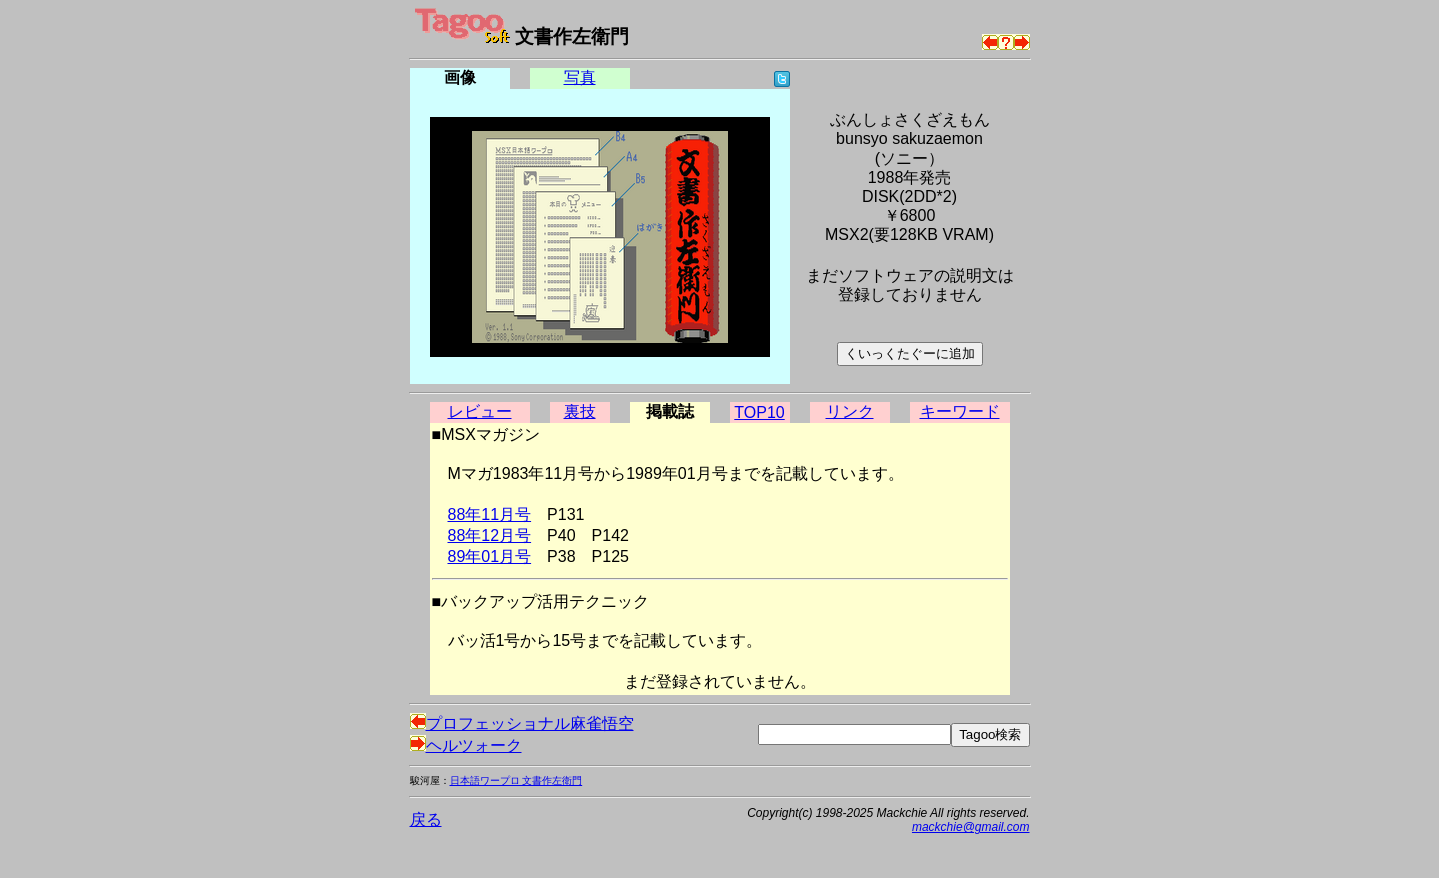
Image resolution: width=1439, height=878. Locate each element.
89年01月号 (490, 556)
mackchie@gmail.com (971, 827)
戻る (426, 819)
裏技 (580, 411)
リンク (850, 411)
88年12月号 (490, 535)
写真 (580, 77)
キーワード (960, 411)
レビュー (480, 411)
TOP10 (759, 412)
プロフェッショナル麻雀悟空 (522, 723)
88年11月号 (490, 514)
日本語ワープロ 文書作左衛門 (516, 780)
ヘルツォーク (466, 745)
